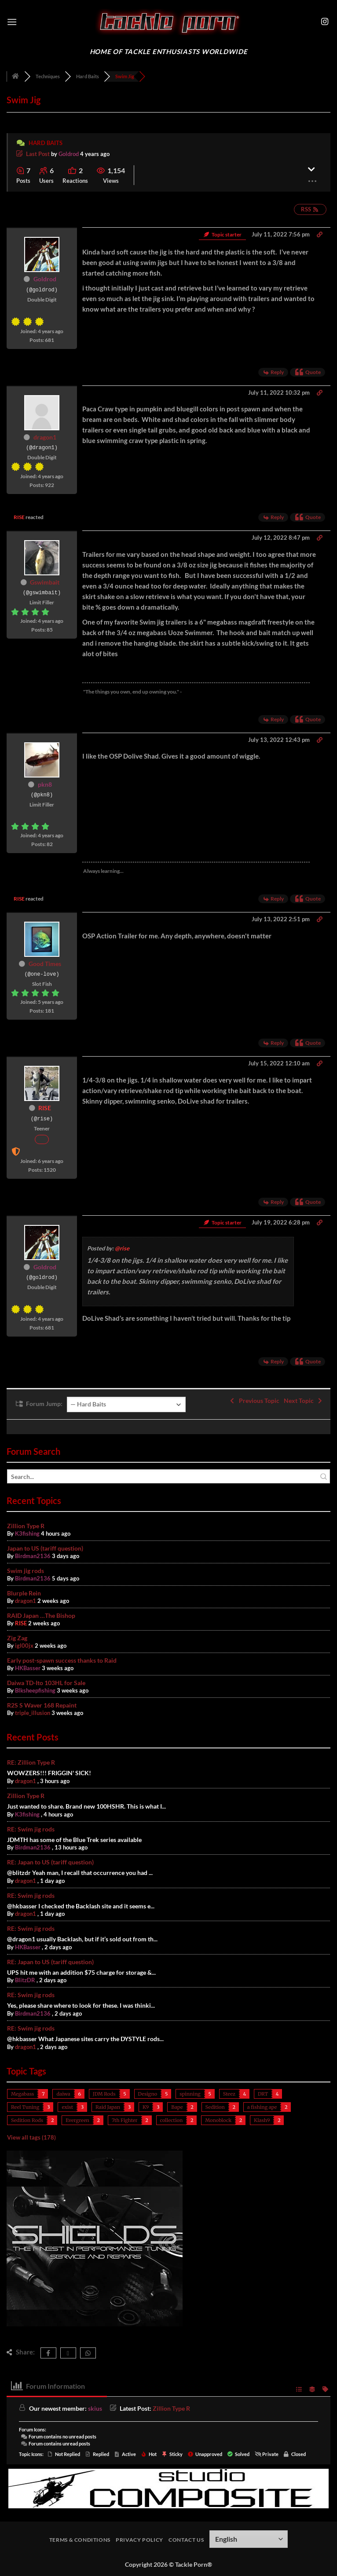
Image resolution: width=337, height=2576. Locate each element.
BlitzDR (25, 1980)
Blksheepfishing (35, 1690)
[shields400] (95, 2324)
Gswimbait (44, 582)
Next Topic (304, 1400)
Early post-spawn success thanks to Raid (62, 1660)
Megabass (22, 2094)
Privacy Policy (139, 2539)
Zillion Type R (25, 1526)
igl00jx (24, 1645)
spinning (190, 2094)
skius (95, 2408)
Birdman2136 (33, 1555)
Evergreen (77, 2120)
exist (67, 2107)
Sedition (215, 2107)
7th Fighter (125, 2120)
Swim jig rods (25, 1570)
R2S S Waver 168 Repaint (42, 1705)
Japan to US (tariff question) (45, 1548)
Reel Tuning (25, 2107)
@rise (122, 1248)
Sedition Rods (27, 2120)
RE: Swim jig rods (31, 1829)
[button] (12, 22)
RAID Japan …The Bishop (41, 1615)
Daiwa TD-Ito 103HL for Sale (46, 1682)
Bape (177, 2107)
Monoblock (218, 2120)
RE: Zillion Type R (31, 1762)
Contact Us (186, 2539)
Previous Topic (253, 1400)
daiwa (63, 2094)
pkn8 (45, 784)
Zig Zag (17, 1638)
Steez (229, 2094)
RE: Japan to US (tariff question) (50, 1862)
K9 (146, 2107)
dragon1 (44, 437)
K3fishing (27, 1533)
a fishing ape (262, 2107)
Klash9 (262, 2120)
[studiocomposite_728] (168, 2487)
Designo (148, 2094)
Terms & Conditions (79, 2539)
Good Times (45, 963)
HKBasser (27, 1667)
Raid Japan (107, 2107)
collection (171, 2120)
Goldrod (69, 153)
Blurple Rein (24, 1593)
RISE (19, 517)
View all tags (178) (31, 2137)
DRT (263, 2094)
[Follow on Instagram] (324, 22)
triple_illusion (32, 1712)
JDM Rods (104, 2094)
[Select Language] (248, 2539)
